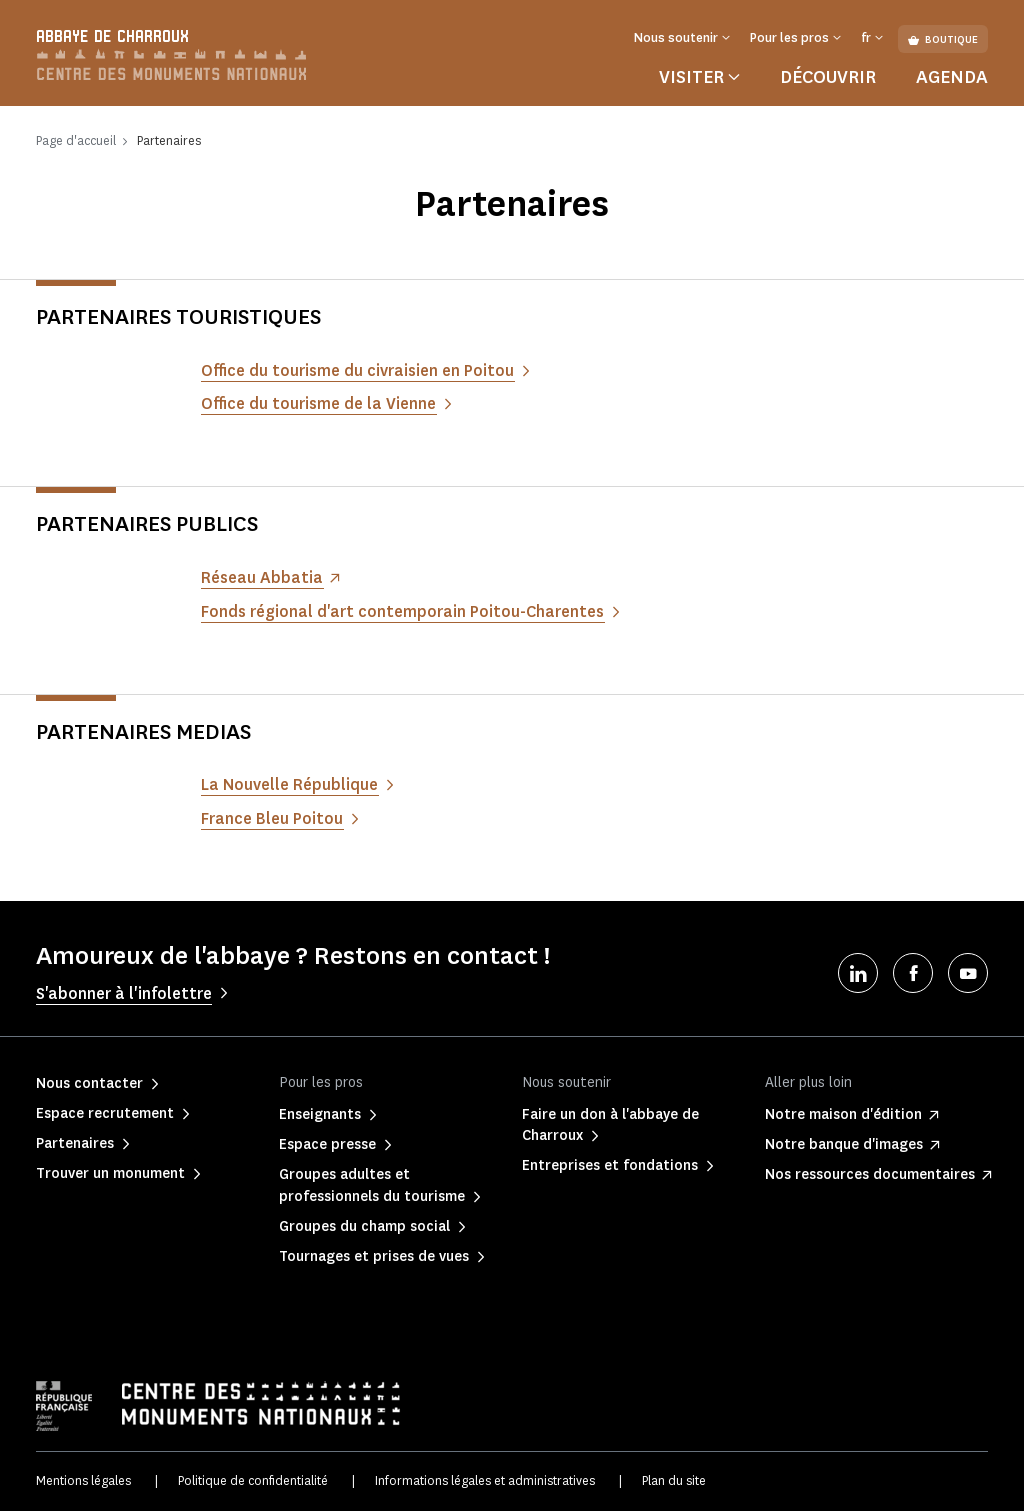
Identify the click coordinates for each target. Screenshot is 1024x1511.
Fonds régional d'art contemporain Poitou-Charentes (402, 611)
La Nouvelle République (289, 784)
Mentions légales (83, 1480)
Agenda (952, 77)
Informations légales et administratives (485, 1480)
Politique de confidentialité (253, 1480)
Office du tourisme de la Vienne (318, 403)
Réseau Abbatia (262, 577)
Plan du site (674, 1480)
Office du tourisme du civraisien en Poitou (357, 370)
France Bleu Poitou (272, 818)
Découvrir (828, 77)
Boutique (943, 39)
